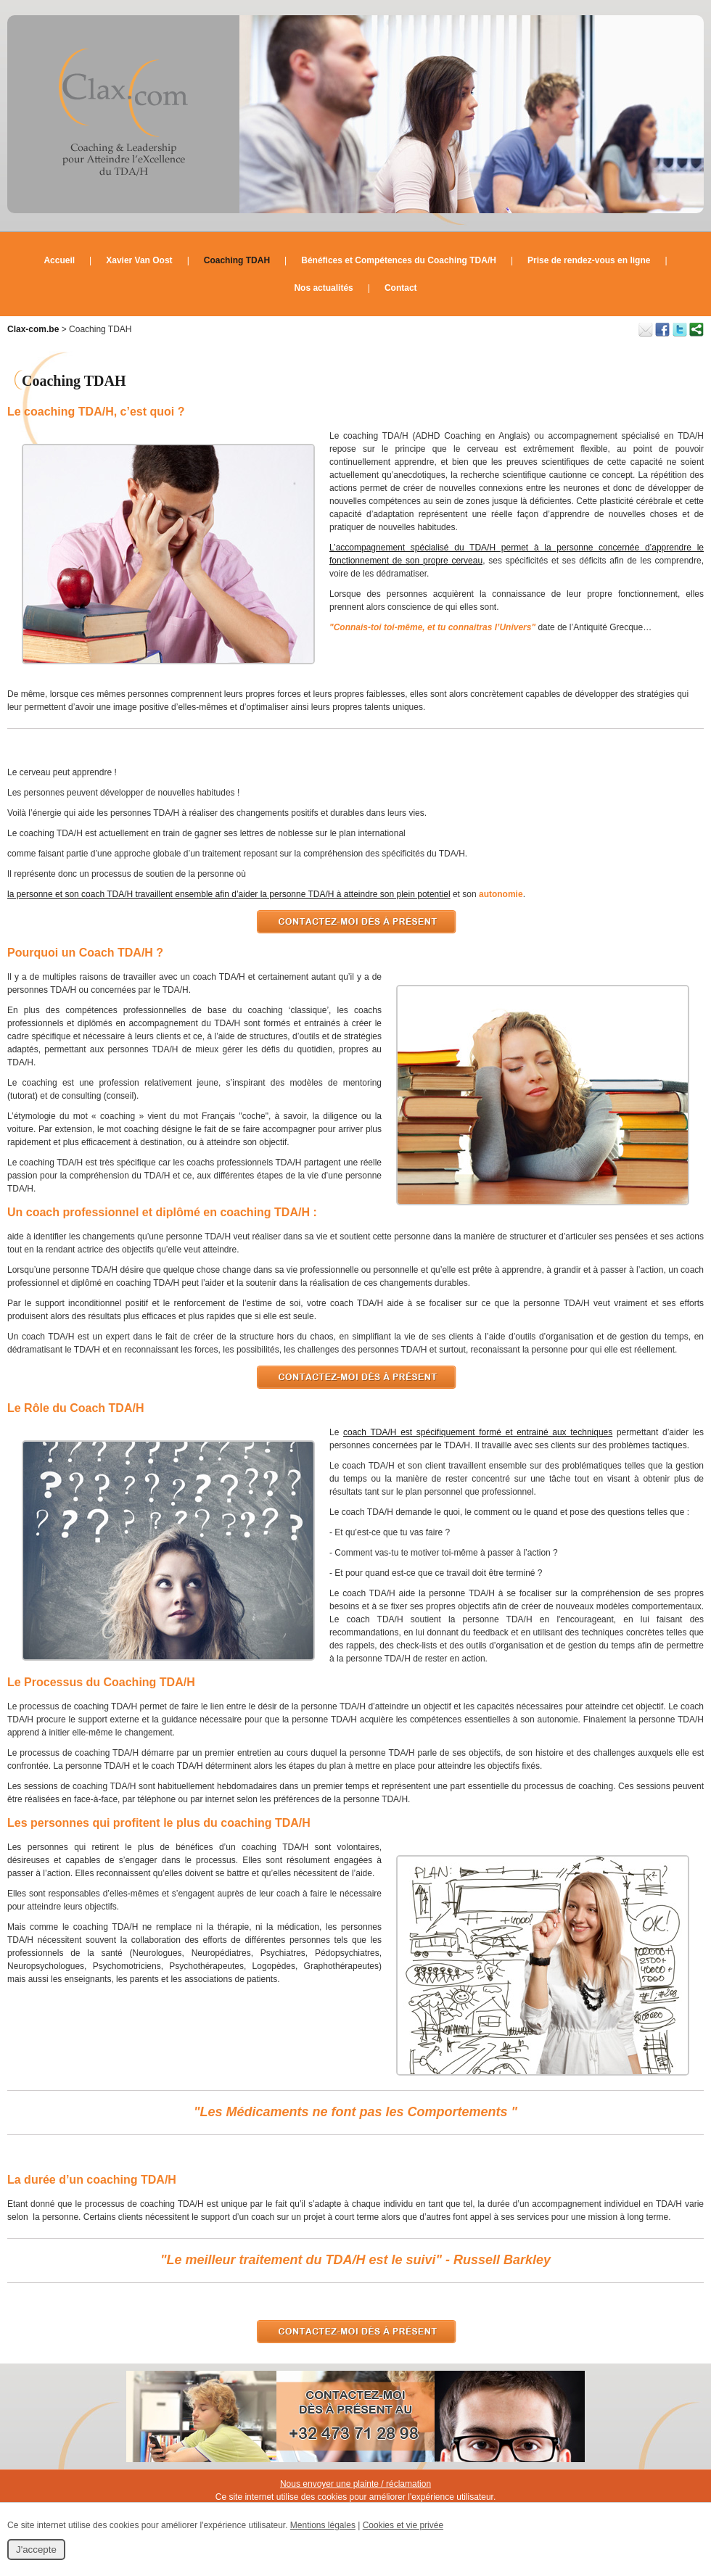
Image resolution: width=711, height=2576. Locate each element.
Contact (401, 288)
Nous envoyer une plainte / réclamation (355, 2484)
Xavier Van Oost (139, 260)
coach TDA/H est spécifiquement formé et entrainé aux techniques (477, 1432)
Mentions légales (323, 2525)
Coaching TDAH (237, 260)
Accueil (59, 260)
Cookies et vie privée (403, 2525)
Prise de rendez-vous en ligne (588, 260)
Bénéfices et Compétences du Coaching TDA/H (398, 260)
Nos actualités (323, 288)
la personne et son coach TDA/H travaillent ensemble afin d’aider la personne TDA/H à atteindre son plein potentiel (229, 894)
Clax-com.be (33, 329)
